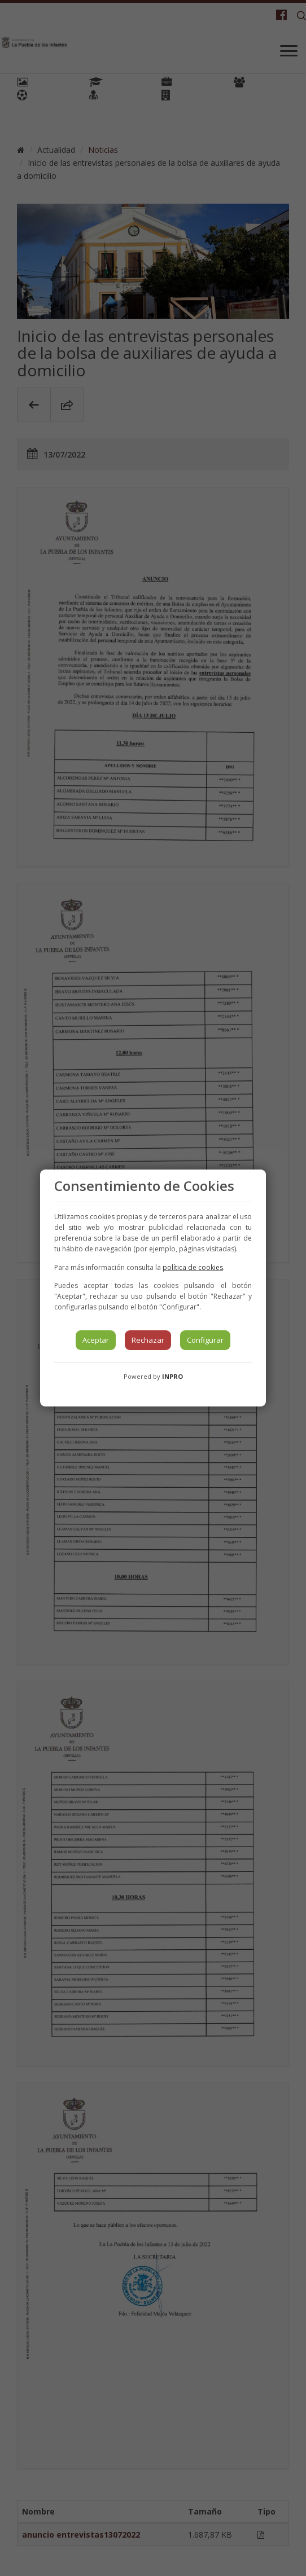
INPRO (172, 1376)
